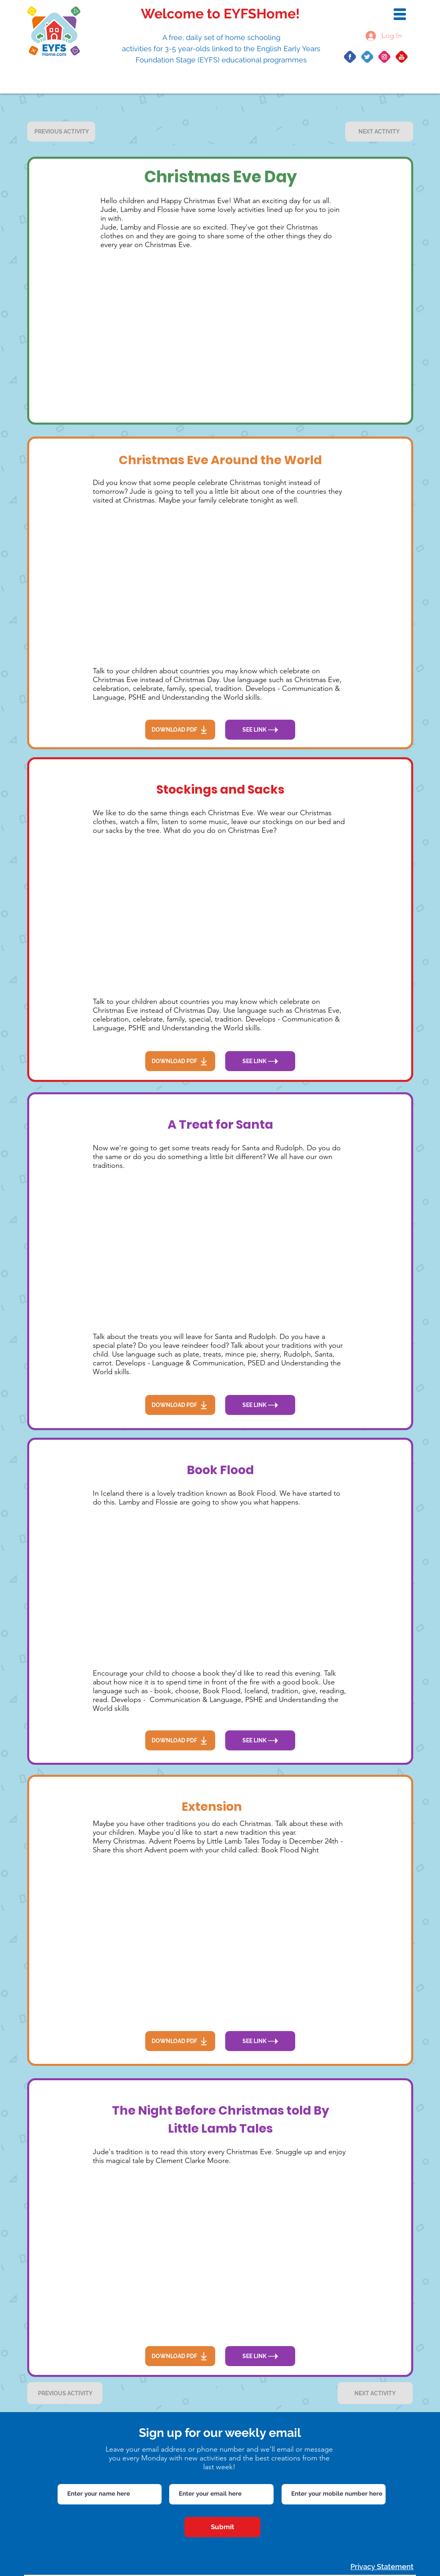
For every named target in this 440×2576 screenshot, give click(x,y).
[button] (400, 14)
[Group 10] (350, 57)
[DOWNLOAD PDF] (180, 730)
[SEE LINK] (260, 730)
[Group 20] (384, 57)
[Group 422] (402, 57)
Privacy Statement (382, 2566)
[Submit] (222, 2527)
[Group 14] (367, 57)
